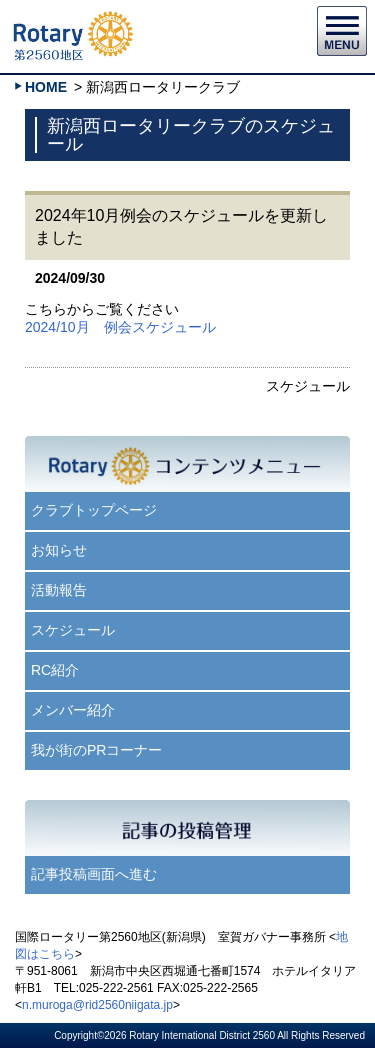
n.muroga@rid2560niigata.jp (97, 1005)
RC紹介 (55, 670)
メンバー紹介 (73, 710)
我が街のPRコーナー (96, 750)
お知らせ (59, 550)
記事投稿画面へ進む (94, 874)
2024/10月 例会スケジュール (120, 327)
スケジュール (73, 630)
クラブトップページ (94, 510)
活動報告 (59, 590)
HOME (46, 87)
